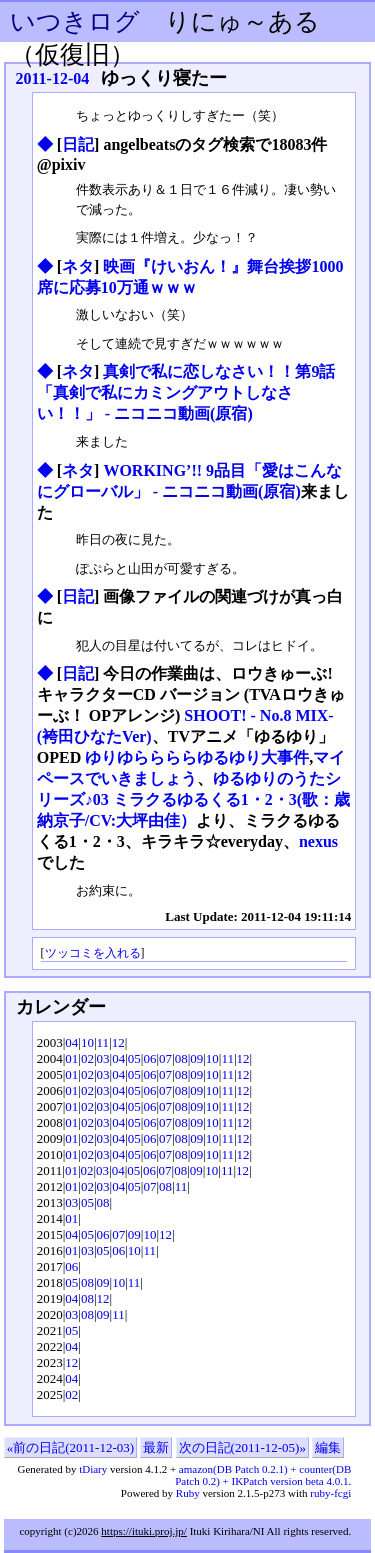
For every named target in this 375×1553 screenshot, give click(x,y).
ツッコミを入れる (93, 953)
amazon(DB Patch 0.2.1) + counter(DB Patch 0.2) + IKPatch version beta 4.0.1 (263, 1475)
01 (71, 1058)
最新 (156, 1447)
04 (71, 1042)
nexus (318, 841)
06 (149, 1058)
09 (196, 1058)
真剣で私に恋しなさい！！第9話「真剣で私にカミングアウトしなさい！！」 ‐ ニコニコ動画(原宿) (186, 392)
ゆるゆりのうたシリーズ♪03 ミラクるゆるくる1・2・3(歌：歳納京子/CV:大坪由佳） (193, 799)
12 (118, 1042)
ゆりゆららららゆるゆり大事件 (197, 757)
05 (134, 1058)
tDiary (93, 1469)
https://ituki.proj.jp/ (144, 1531)
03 (103, 1058)
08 (181, 1058)
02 (87, 1058)
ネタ (78, 266)
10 (87, 1042)
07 (165, 1058)
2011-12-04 (53, 78)
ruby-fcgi (330, 1493)
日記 (78, 144)
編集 (328, 1447)
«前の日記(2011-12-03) (70, 1447)
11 (103, 1042)
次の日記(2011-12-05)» (242, 1447)
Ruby (188, 1493)
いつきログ (75, 21)
